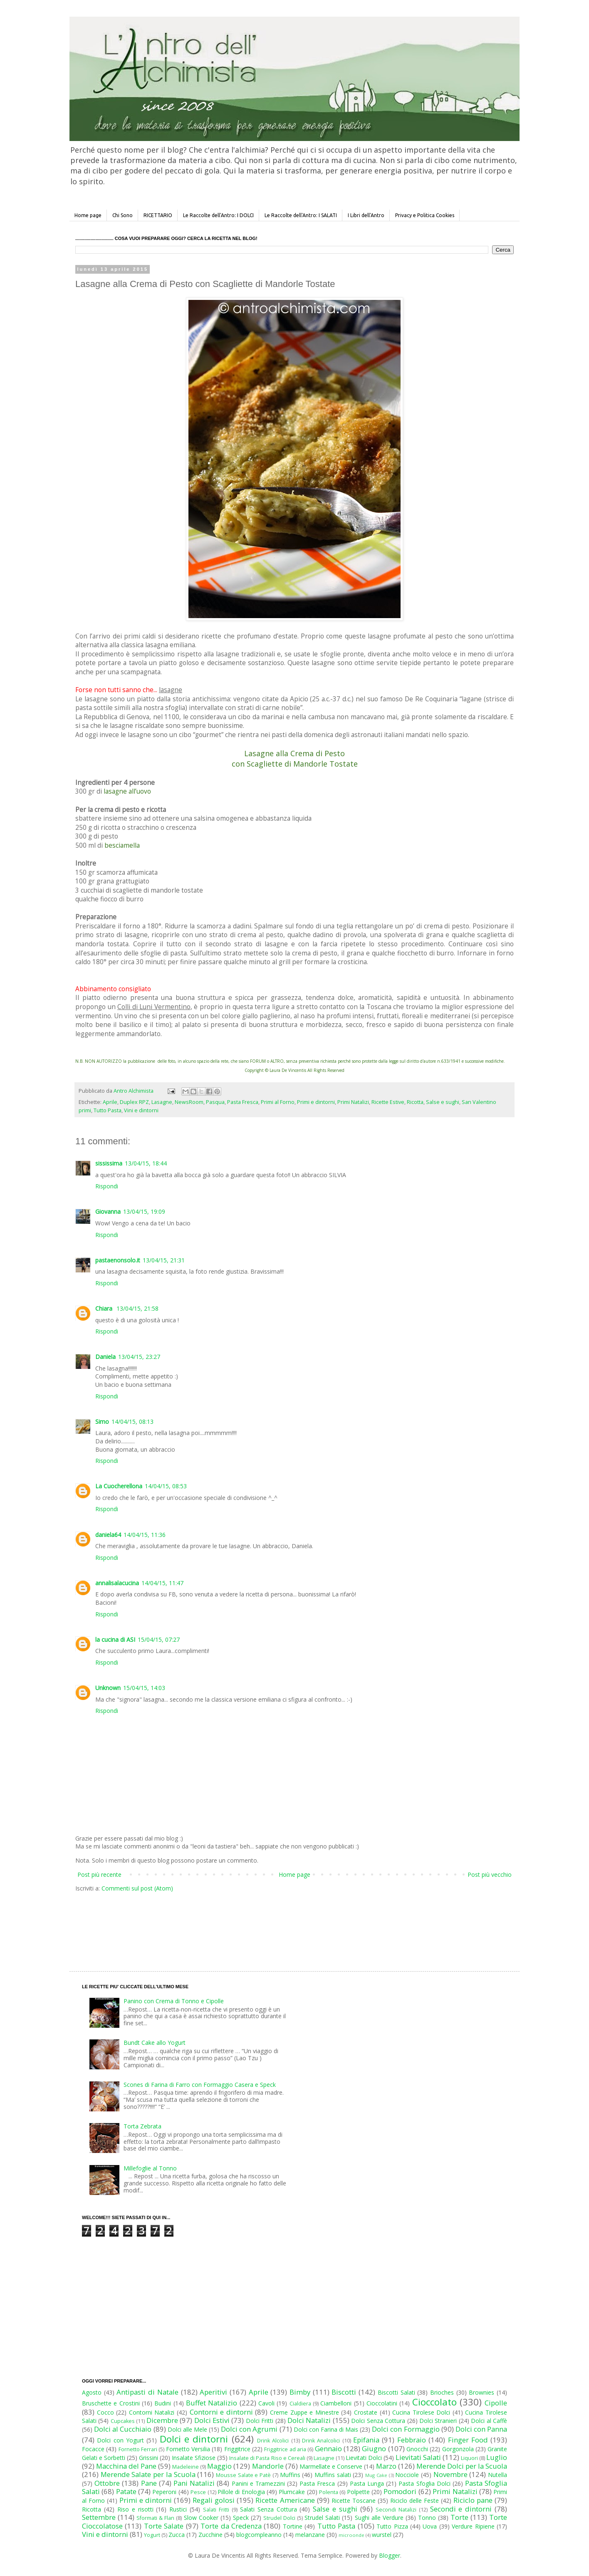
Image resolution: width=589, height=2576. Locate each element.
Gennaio (328, 2448)
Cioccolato (434, 2401)
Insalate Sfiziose (193, 2458)
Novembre (450, 2474)
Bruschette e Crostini (111, 2403)
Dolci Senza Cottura (378, 2421)
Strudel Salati (322, 2518)
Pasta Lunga (367, 2483)
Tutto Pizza (392, 2526)
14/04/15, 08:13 (132, 1421)
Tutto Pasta (107, 1110)
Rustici (178, 2509)
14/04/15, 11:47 (162, 1583)
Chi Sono (122, 215)
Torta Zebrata (142, 2126)
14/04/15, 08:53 (166, 1486)
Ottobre (107, 2483)
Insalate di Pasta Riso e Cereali (267, 2458)
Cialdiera (300, 2403)
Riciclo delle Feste (414, 2500)
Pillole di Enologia (241, 2492)
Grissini (148, 2458)
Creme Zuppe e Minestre (304, 2412)
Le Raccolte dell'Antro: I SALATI (301, 215)
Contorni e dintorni (221, 2412)
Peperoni (164, 2492)
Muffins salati (332, 2475)
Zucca (176, 2535)
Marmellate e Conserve (330, 2466)
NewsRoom (189, 1102)
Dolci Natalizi (309, 2420)
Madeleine (185, 2466)
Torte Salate (163, 2526)
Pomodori (400, 2491)
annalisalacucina (117, 1583)
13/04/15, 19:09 (144, 1211)
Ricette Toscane (354, 2500)
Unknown (108, 1688)
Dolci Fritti (259, 2421)
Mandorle (268, 2466)
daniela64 (108, 1535)
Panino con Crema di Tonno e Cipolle (174, 2001)
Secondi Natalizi (396, 2509)
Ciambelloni (335, 2403)
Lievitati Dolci (364, 2458)
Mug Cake (376, 2475)
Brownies (481, 2392)
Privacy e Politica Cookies (424, 215)
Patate (126, 2491)
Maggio (219, 2466)
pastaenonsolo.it (117, 1260)
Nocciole (407, 2475)
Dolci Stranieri (438, 2421)
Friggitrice (237, 2449)
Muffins (290, 2475)
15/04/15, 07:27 (159, 1639)
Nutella (497, 2475)
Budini (162, 2403)
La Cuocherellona (118, 1486)
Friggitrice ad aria (285, 2449)
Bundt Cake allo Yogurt (155, 2042)
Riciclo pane (472, 2500)
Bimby (300, 2392)
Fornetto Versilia (188, 2449)
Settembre (99, 2517)
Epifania (366, 2440)
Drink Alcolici (273, 2440)
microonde (351, 2535)
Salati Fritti (216, 2509)
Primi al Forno (277, 1102)
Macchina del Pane (126, 2466)
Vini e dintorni (141, 1110)
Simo (102, 1421)
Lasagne (161, 1102)
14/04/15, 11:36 (145, 1535)
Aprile (110, 1102)
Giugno (374, 2448)
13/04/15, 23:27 (139, 1357)
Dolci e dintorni (194, 2438)
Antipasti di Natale (147, 2392)
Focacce (93, 2449)
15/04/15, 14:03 (144, 1688)
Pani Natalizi (194, 2483)
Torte (459, 2517)
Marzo (386, 2466)
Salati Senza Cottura (268, 2509)
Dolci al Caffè (489, 2421)
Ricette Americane (284, 2500)
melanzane (310, 2535)
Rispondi (106, 1186)
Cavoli (266, 2403)
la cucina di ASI (115, 1639)
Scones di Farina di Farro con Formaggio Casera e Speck (200, 2085)
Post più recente (99, 1874)
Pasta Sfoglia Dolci (424, 2483)
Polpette (358, 2492)
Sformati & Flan (155, 2518)
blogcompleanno (259, 2535)
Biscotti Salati (396, 2392)
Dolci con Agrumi (249, 2429)
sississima (108, 1163)
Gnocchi (417, 2449)
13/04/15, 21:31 (164, 1260)
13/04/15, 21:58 (137, 1308)
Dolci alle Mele (187, 2429)
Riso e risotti (135, 2509)
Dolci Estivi (212, 2420)
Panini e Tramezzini (258, 2483)
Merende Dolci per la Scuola (461, 2466)
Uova (430, 2526)
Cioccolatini (381, 2403)
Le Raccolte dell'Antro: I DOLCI (218, 215)
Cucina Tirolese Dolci (421, 2412)
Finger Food (468, 2440)
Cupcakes (123, 2421)
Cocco (105, 2412)
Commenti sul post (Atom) (137, 1888)
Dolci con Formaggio (405, 2429)
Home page (87, 215)
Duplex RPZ (134, 1102)
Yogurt (152, 2535)
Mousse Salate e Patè (243, 2475)
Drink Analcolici (321, 2440)
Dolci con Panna (481, 2429)
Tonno (427, 2518)
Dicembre (162, 2420)
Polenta (328, 2492)
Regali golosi (214, 2500)
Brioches (442, 2392)
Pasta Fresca (242, 1102)
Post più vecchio (490, 1874)
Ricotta (415, 1102)
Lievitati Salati (418, 2457)
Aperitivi (213, 2392)
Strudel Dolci (279, 2518)
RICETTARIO (158, 215)
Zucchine (210, 2535)
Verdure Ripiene (473, 2526)
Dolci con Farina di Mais (326, 2429)
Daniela (105, 1357)
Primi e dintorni (316, 1102)
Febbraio (411, 2440)
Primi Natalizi (353, 1102)
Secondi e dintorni (461, 2509)
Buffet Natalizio (211, 2403)
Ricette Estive (387, 1102)
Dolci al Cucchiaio (122, 2429)
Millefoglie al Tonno (150, 2168)
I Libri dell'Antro (366, 215)
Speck (241, 2518)
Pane (149, 2483)
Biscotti (344, 2392)
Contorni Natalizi (152, 2412)
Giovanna (108, 1211)
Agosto (91, 2392)
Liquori (469, 2458)
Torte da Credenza (231, 2526)
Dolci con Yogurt (120, 2440)
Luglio (496, 2457)
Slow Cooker (201, 2518)
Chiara (104, 1308)
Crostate (365, 2412)
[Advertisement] (277, 1924)
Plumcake (292, 2492)
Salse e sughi (442, 1102)
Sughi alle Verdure (379, 2518)
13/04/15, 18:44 (146, 1163)
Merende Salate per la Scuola (148, 2474)
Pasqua (215, 1102)
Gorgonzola (458, 2449)
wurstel (381, 2535)
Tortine (292, 2526)
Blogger (389, 2555)
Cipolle (496, 2403)
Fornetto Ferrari (138, 2449)
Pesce (198, 2492)
